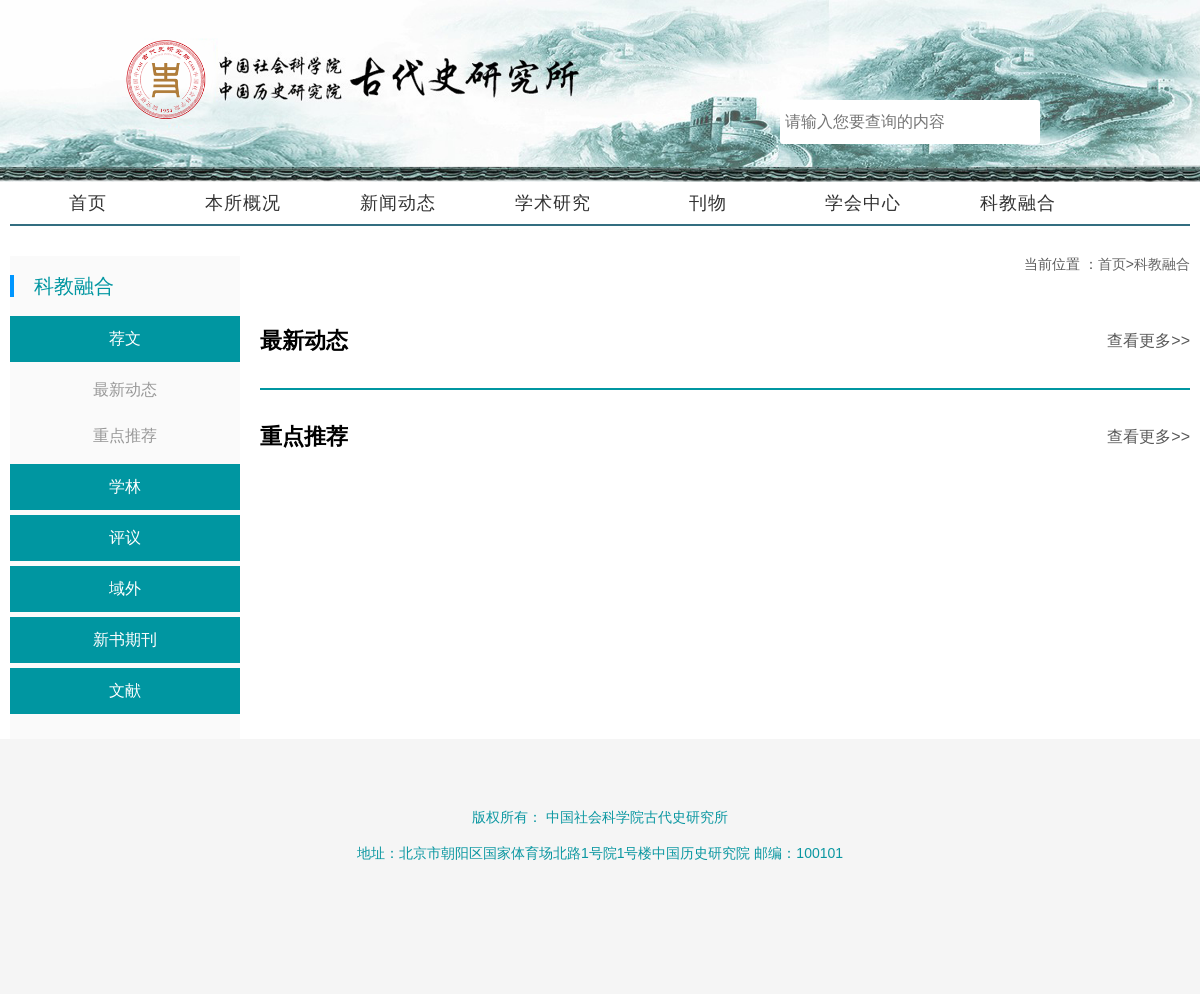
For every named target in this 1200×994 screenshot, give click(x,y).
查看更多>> (1148, 340)
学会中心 (863, 203)
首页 (88, 203)
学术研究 (553, 203)
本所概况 (243, 203)
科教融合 (1018, 203)
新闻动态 (398, 203)
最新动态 (125, 389)
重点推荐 (125, 435)
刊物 (708, 203)
